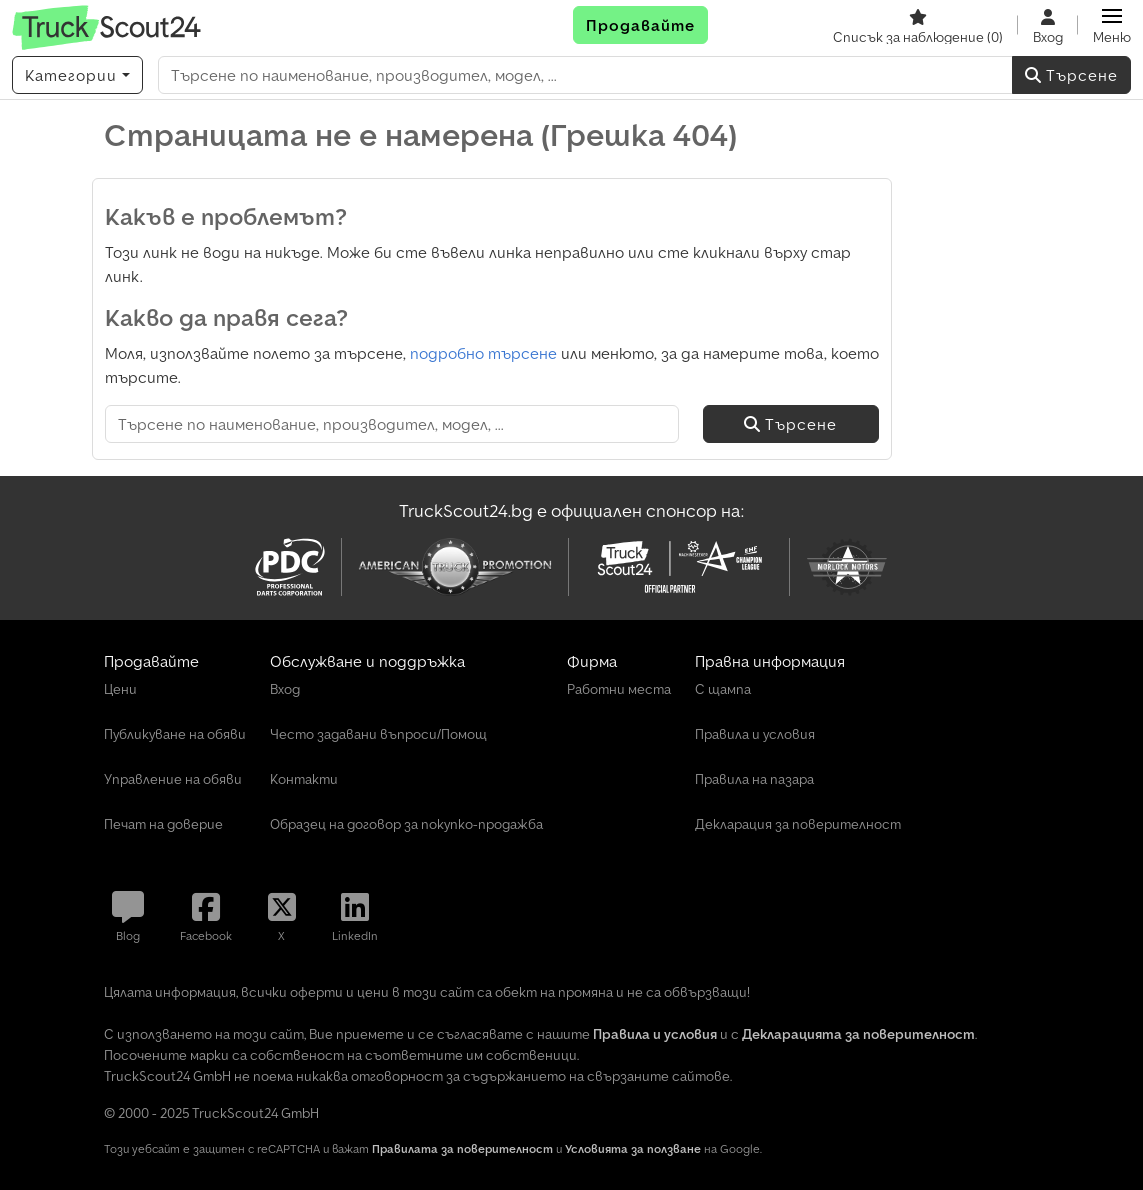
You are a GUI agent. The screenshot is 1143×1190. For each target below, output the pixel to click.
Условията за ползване (633, 1148)
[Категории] (77, 75)
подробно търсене (483, 353)
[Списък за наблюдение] (918, 25)
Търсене (1071, 75)
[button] (1112, 25)
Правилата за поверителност (462, 1148)
